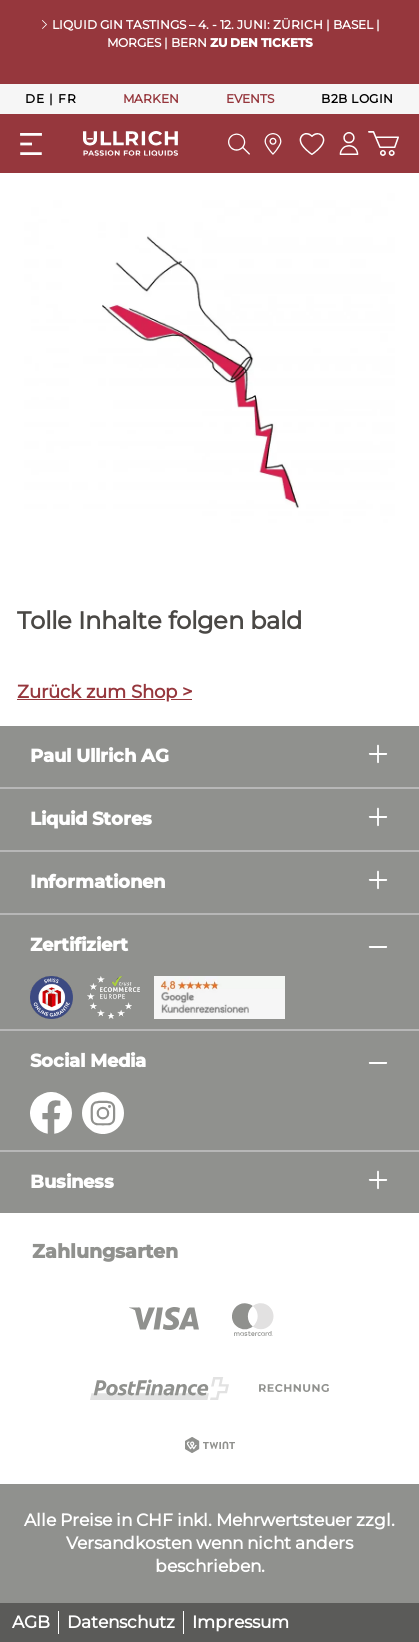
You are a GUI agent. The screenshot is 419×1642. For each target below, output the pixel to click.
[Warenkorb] (383, 143)
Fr (67, 98)
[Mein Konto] (349, 143)
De (34, 98)
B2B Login (357, 98)
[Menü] (31, 144)
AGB (31, 1622)
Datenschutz (121, 1622)
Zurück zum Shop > (104, 692)
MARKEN (151, 98)
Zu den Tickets (261, 42)
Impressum (240, 1622)
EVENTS (250, 98)
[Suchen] (239, 144)
